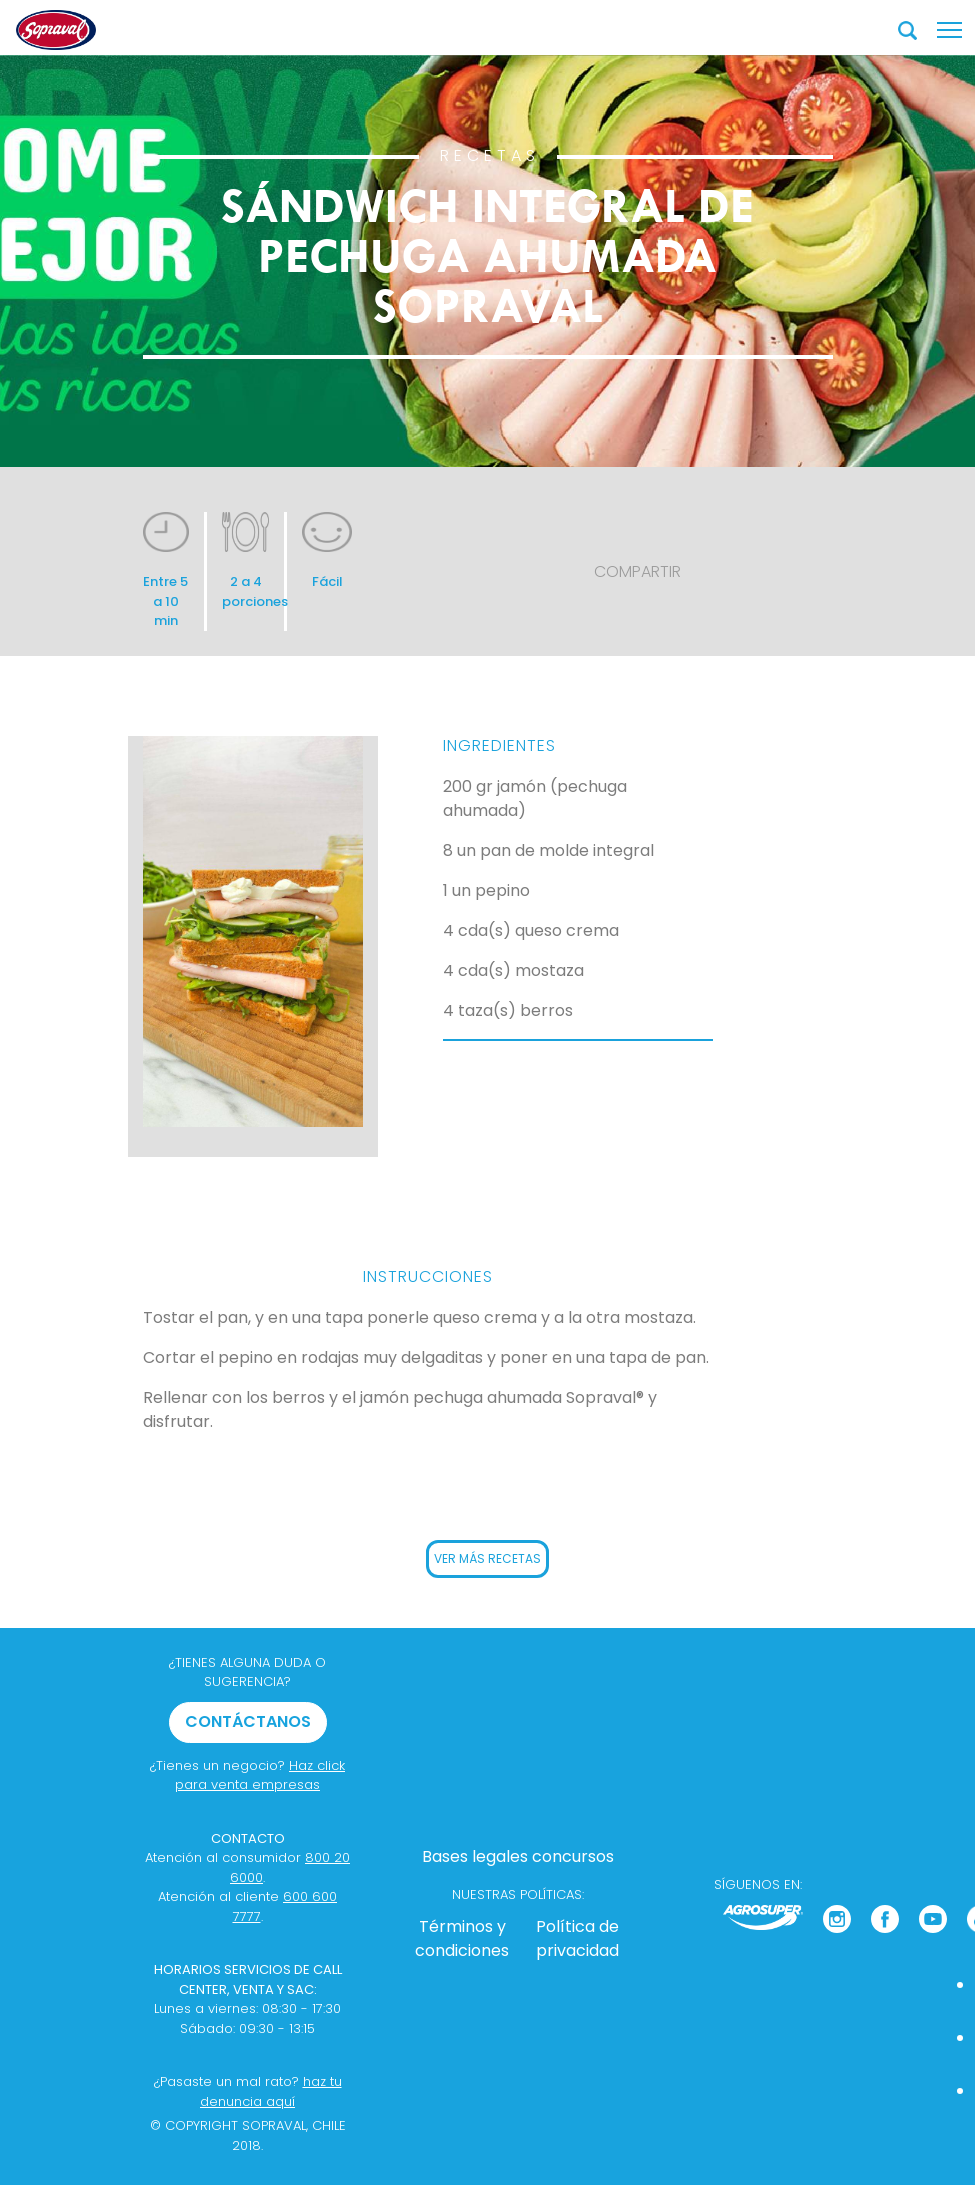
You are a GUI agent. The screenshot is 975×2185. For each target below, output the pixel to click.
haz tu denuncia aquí (271, 2091)
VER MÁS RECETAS (487, 1558)
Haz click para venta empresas (260, 1775)
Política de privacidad (577, 1938)
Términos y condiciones (462, 1938)
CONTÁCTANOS (248, 1721)
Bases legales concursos (518, 1856)
